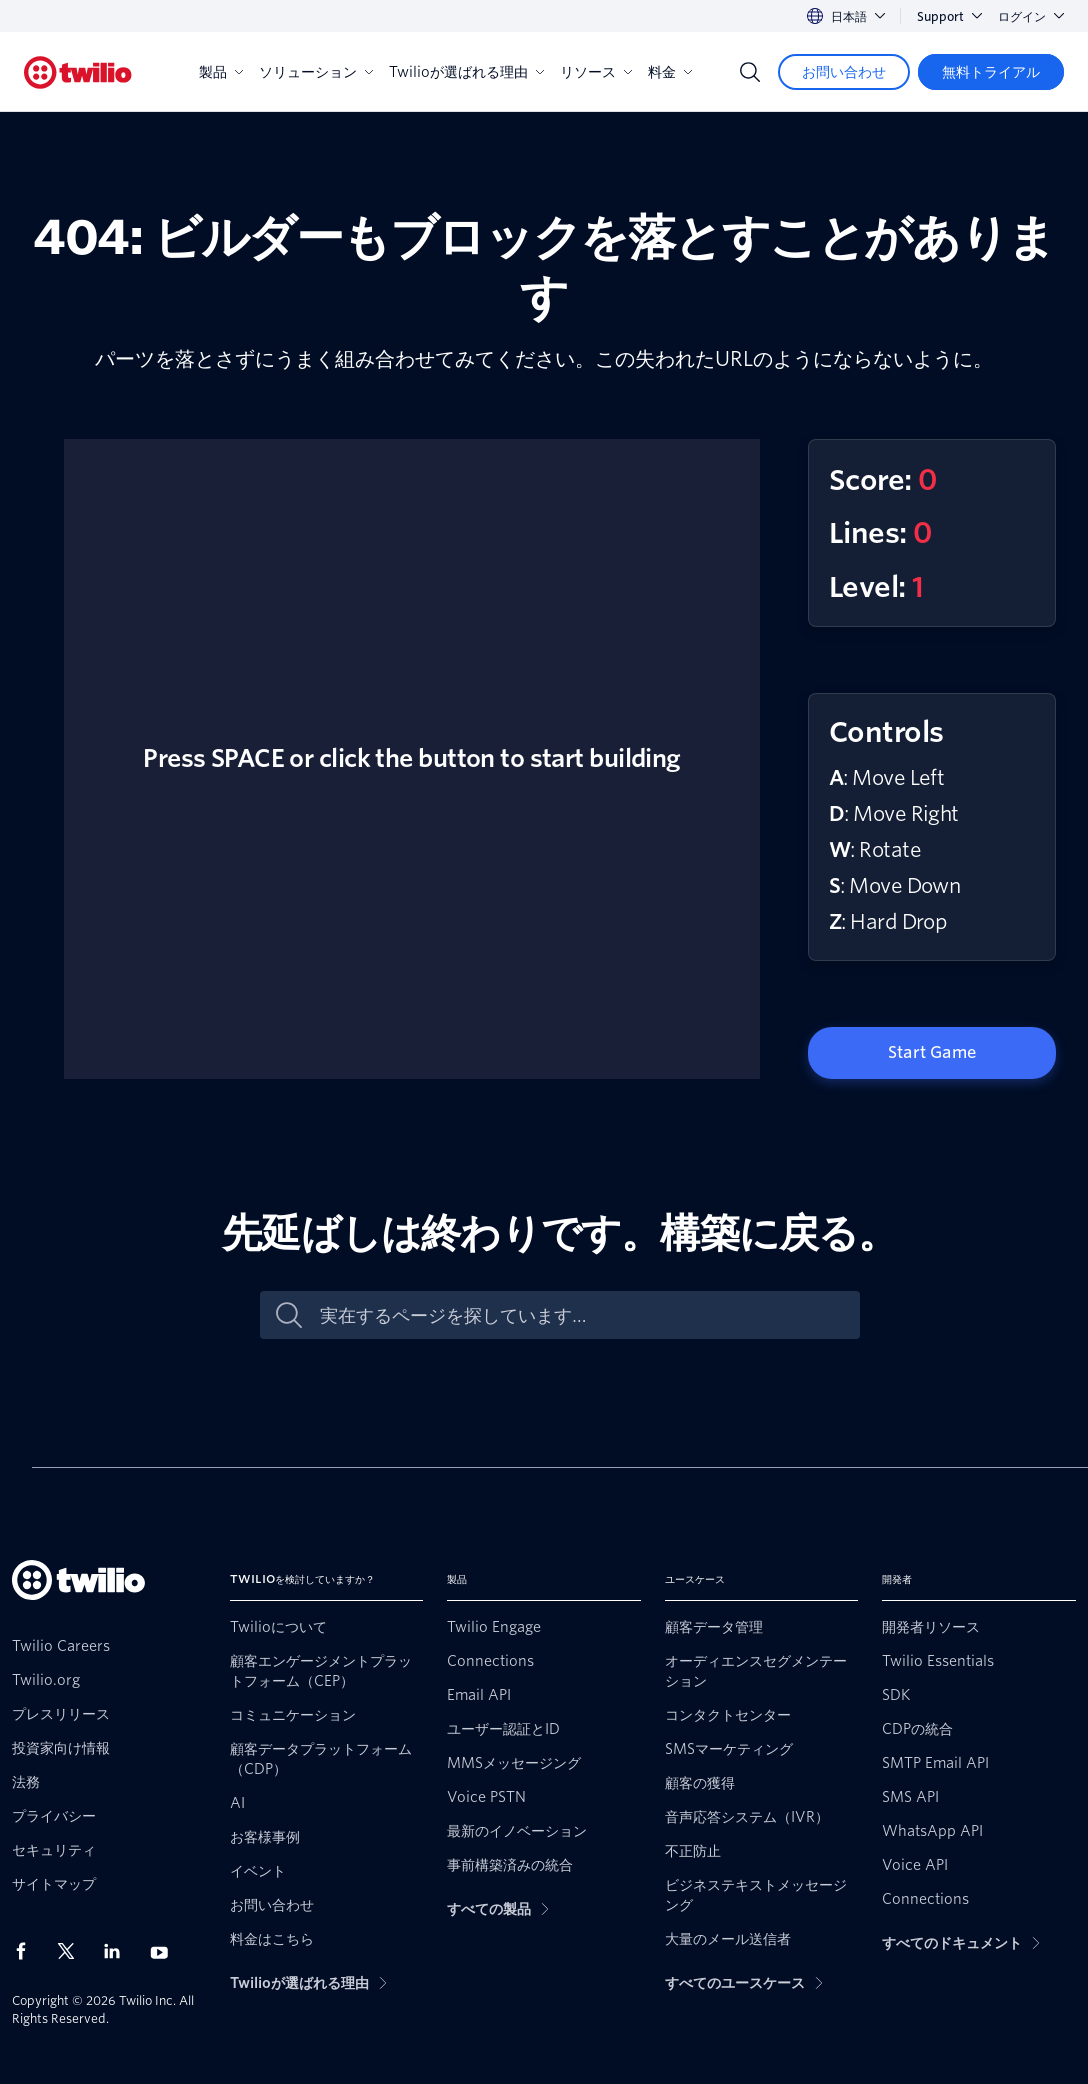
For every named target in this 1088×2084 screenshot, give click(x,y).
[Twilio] (78, 72)
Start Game (932, 1052)
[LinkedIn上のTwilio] (119, 1951)
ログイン (1031, 16)
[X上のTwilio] (73, 1951)
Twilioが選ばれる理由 (466, 72)
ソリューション (316, 72)
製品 (221, 72)
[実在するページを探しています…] (581, 1315)
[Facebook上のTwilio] (27, 1951)
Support (949, 16)
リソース (596, 72)
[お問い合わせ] (844, 72)
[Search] (750, 72)
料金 (670, 72)
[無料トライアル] (991, 72)
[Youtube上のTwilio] (165, 1951)
